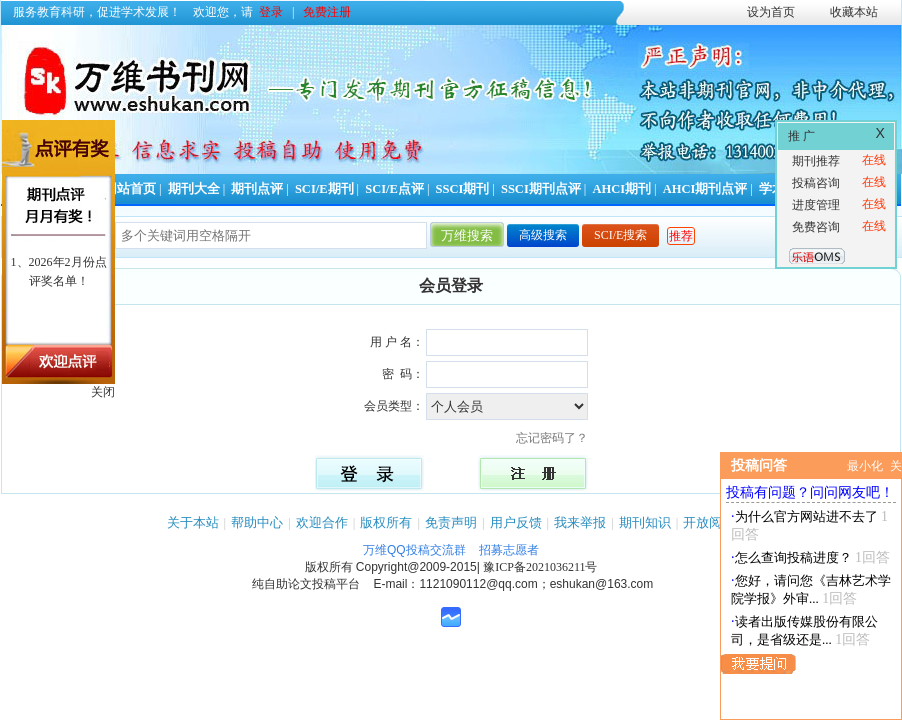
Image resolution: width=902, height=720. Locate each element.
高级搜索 (543, 235)
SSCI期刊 (463, 189)
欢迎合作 (322, 522)
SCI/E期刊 (324, 189)
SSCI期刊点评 (541, 189)
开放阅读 (709, 522)
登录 (271, 12)
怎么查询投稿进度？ (793, 557)
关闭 (103, 392)
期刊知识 (645, 522)
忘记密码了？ (558, 438)
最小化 (865, 466)
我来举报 (580, 522)
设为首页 (771, 12)
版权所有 (386, 522)
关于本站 (193, 522)
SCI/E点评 (394, 189)
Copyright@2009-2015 (416, 567)
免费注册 (327, 12)
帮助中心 (257, 522)
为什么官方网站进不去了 (806, 516)
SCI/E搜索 (620, 235)
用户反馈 (516, 522)
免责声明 (451, 522)
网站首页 (130, 189)
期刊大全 (194, 189)
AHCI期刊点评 (705, 189)
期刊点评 (257, 189)
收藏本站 (854, 12)
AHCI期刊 (621, 189)
